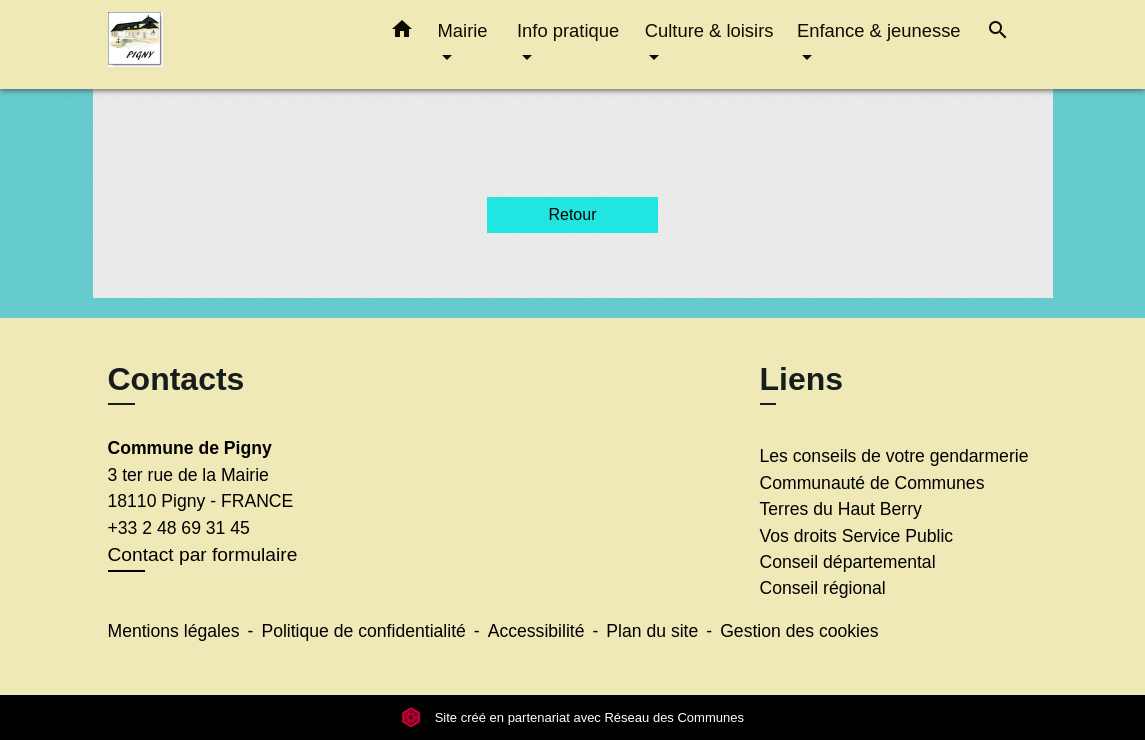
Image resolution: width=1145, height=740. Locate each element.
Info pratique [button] (568, 30)
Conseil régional (823, 588)
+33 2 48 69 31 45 (179, 528)
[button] (402, 33)
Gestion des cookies (799, 631)
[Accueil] (233, 44)
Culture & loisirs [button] (709, 30)
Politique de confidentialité (363, 631)
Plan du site (652, 631)
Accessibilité (536, 631)
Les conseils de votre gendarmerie (894, 456)
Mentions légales (174, 631)
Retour (572, 214)
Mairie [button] (463, 30)
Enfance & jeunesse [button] (879, 30)
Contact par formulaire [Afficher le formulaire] (203, 554)
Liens (802, 379)
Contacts (176, 379)
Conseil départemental (848, 562)
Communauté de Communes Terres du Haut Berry (872, 496)
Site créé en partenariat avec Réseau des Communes (572, 717)
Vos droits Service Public (857, 536)
